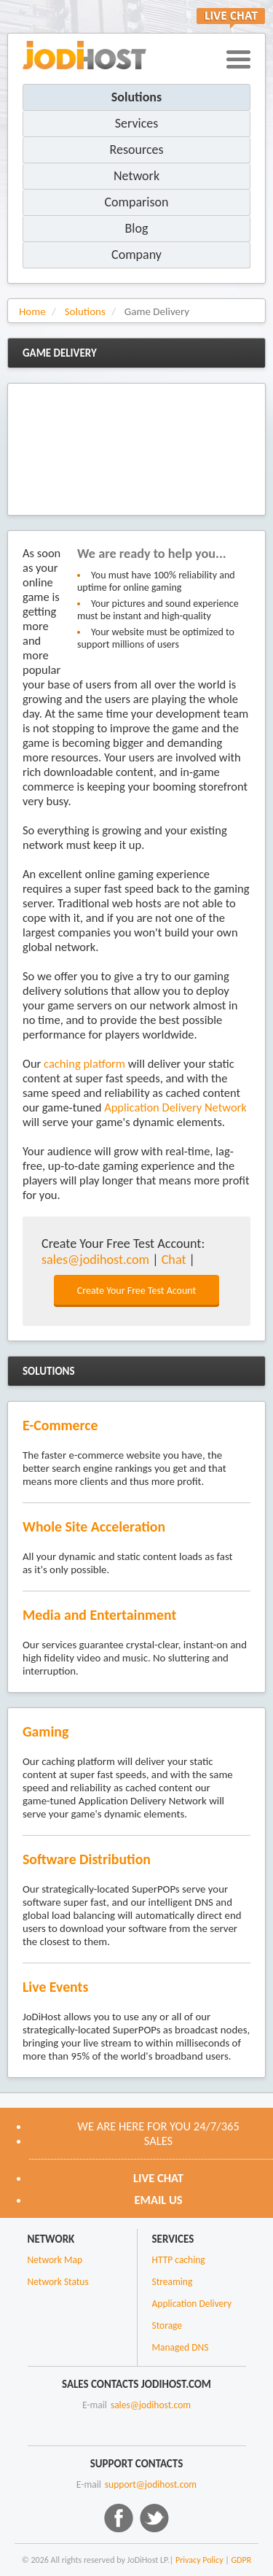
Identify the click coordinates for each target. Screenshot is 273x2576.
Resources (136, 149)
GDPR (242, 2560)
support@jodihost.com (151, 2484)
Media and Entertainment (99, 1614)
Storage (167, 2325)
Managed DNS (180, 2347)
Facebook (118, 2517)
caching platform (84, 1063)
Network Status (58, 2282)
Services (137, 123)
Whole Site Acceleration (94, 1526)
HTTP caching (178, 2260)
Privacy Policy (199, 2560)
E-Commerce (60, 1425)
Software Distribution (87, 1859)
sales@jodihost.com (95, 1260)
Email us (158, 2199)
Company (136, 255)
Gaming (45, 1731)
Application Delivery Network (175, 1107)
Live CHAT (158, 2177)
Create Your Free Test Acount (136, 1290)
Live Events (55, 1986)
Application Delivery (192, 2303)
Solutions (136, 97)
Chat (174, 1260)
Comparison (137, 202)
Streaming (172, 2282)
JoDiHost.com (84, 55)
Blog (137, 228)
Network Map (55, 2260)
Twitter (154, 2517)
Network (136, 176)
